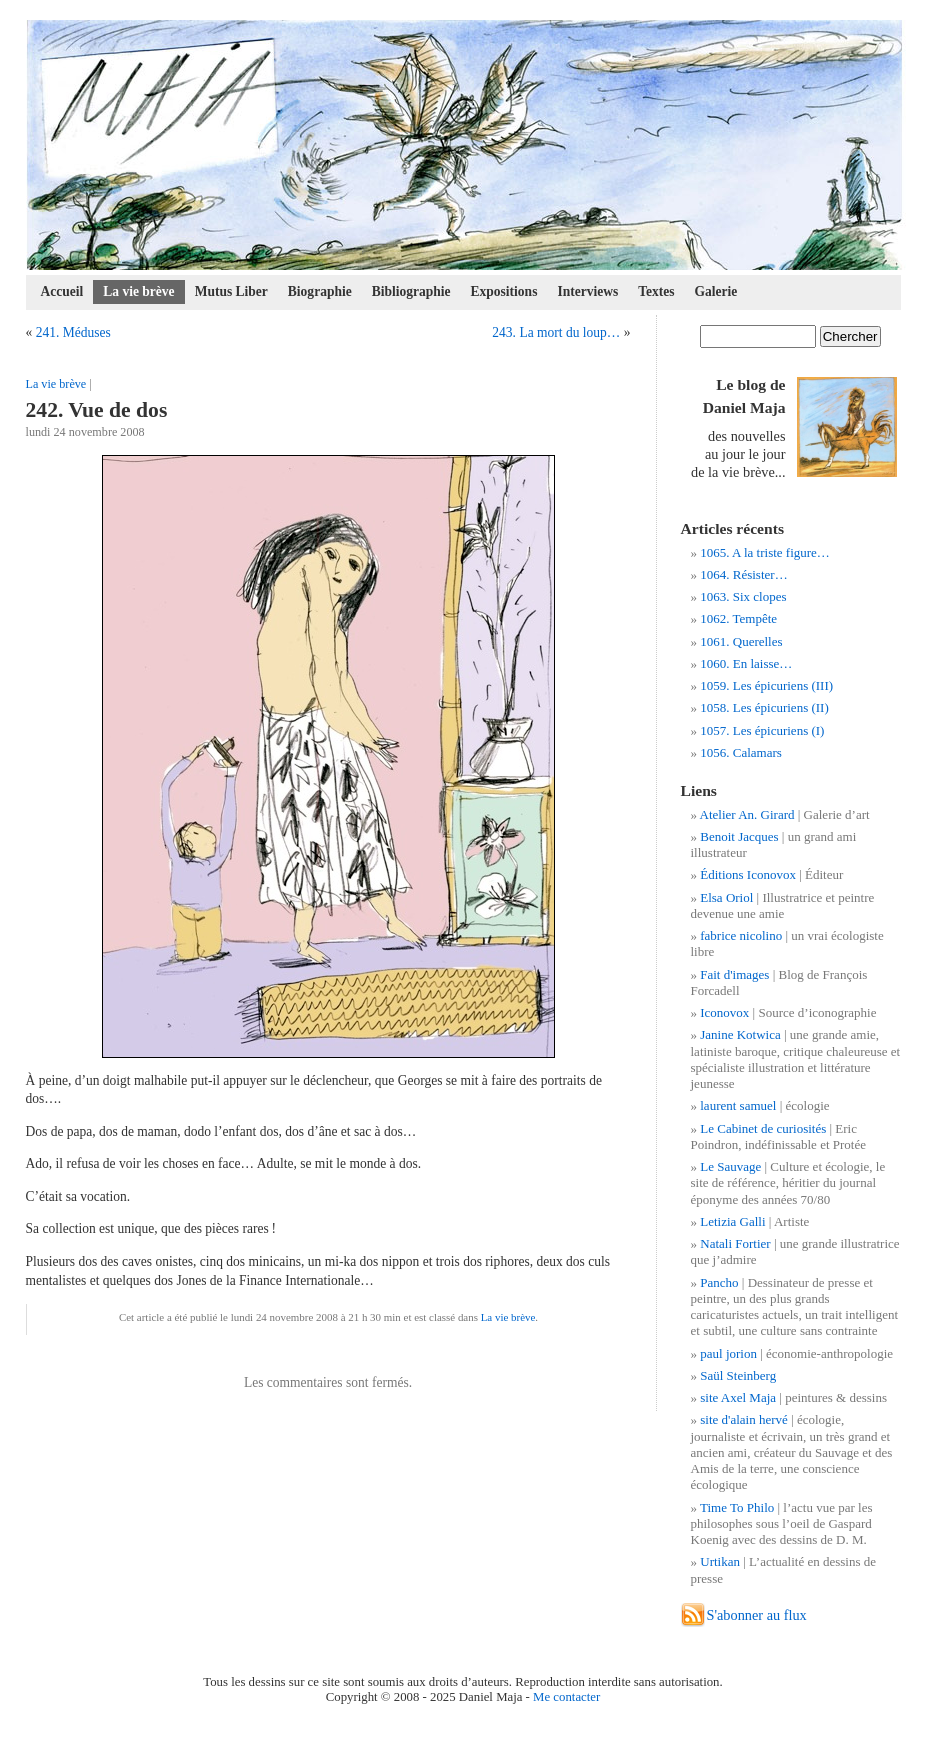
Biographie (320, 291)
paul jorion (728, 1353)
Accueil (62, 291)
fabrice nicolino (741, 935)
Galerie (716, 291)
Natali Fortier (735, 1243)
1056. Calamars (741, 752)
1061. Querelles (741, 641)
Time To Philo (737, 1507)
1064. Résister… (743, 574)
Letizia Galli (732, 1221)
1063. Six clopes (743, 596)
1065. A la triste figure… (765, 552)
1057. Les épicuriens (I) (762, 730)
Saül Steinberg (738, 1375)
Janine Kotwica (740, 1034)
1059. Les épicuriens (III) (766, 685)
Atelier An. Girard (747, 814)
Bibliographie (411, 291)
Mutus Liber (231, 291)
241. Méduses (73, 332)
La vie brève (138, 291)
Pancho (719, 1282)
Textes (656, 291)
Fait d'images (734, 974)
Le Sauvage (730, 1166)
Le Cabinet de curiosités (763, 1128)
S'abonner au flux (757, 1615)
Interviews (587, 291)
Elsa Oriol (726, 897)
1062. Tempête (738, 618)
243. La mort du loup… (556, 332)
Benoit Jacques (739, 836)
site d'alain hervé (744, 1419)
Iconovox (724, 1012)
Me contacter (566, 1697)
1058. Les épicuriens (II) (764, 707)
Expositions (504, 291)
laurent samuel (738, 1105)
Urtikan (720, 1561)
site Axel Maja (738, 1397)
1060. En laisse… (746, 663)
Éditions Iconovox (748, 874)
